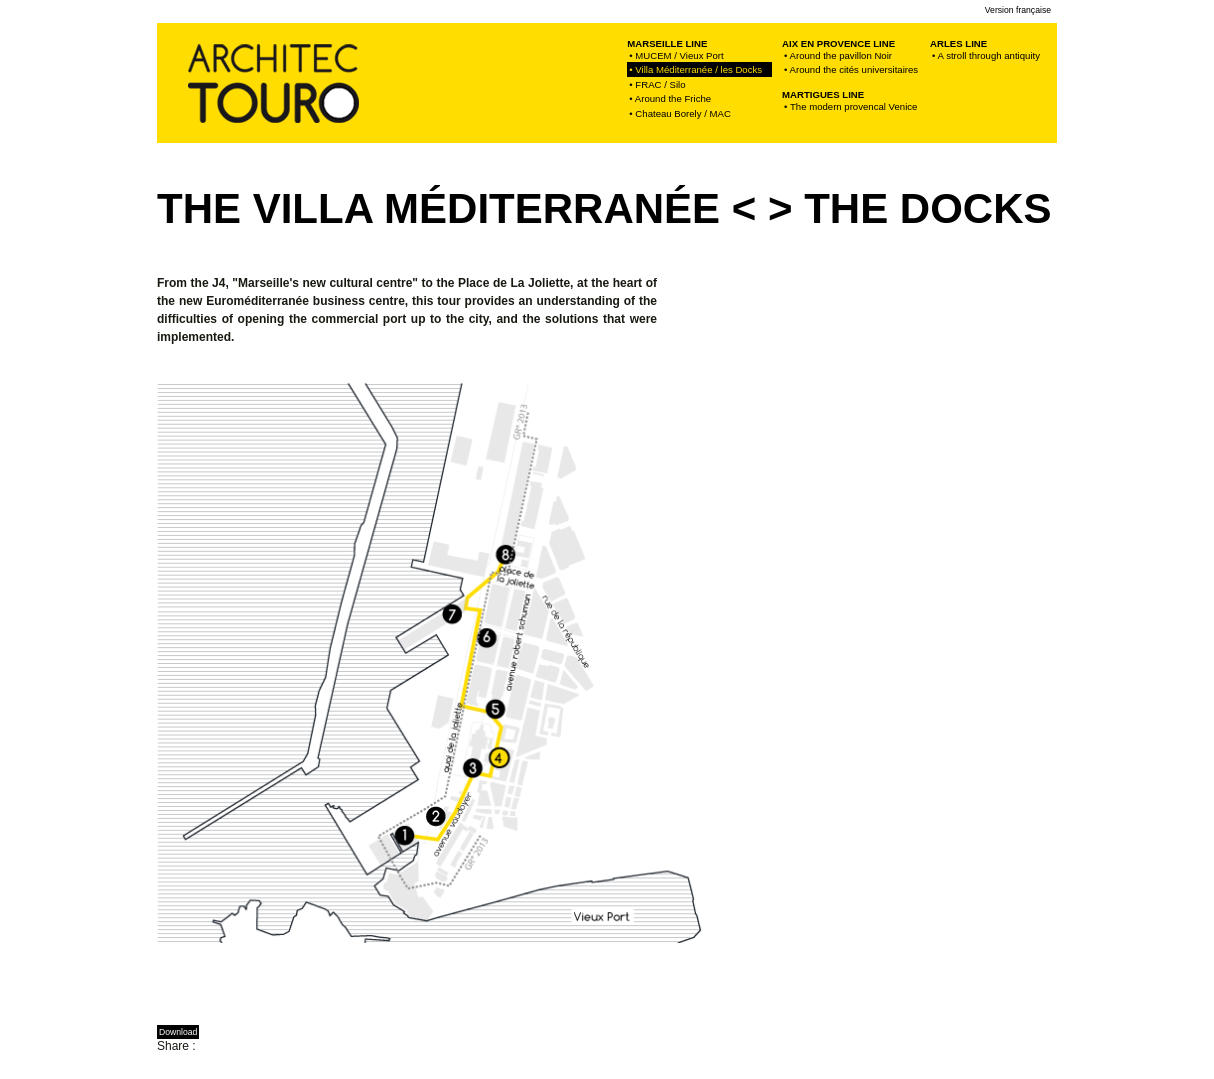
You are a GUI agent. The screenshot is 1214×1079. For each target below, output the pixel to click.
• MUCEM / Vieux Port (676, 55)
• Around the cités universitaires (851, 69)
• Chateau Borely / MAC (679, 113)
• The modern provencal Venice (850, 106)
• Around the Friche (670, 98)
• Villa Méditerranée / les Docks (699, 69)
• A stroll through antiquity (986, 55)
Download (178, 1032)
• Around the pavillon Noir (838, 55)
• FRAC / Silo (657, 84)
